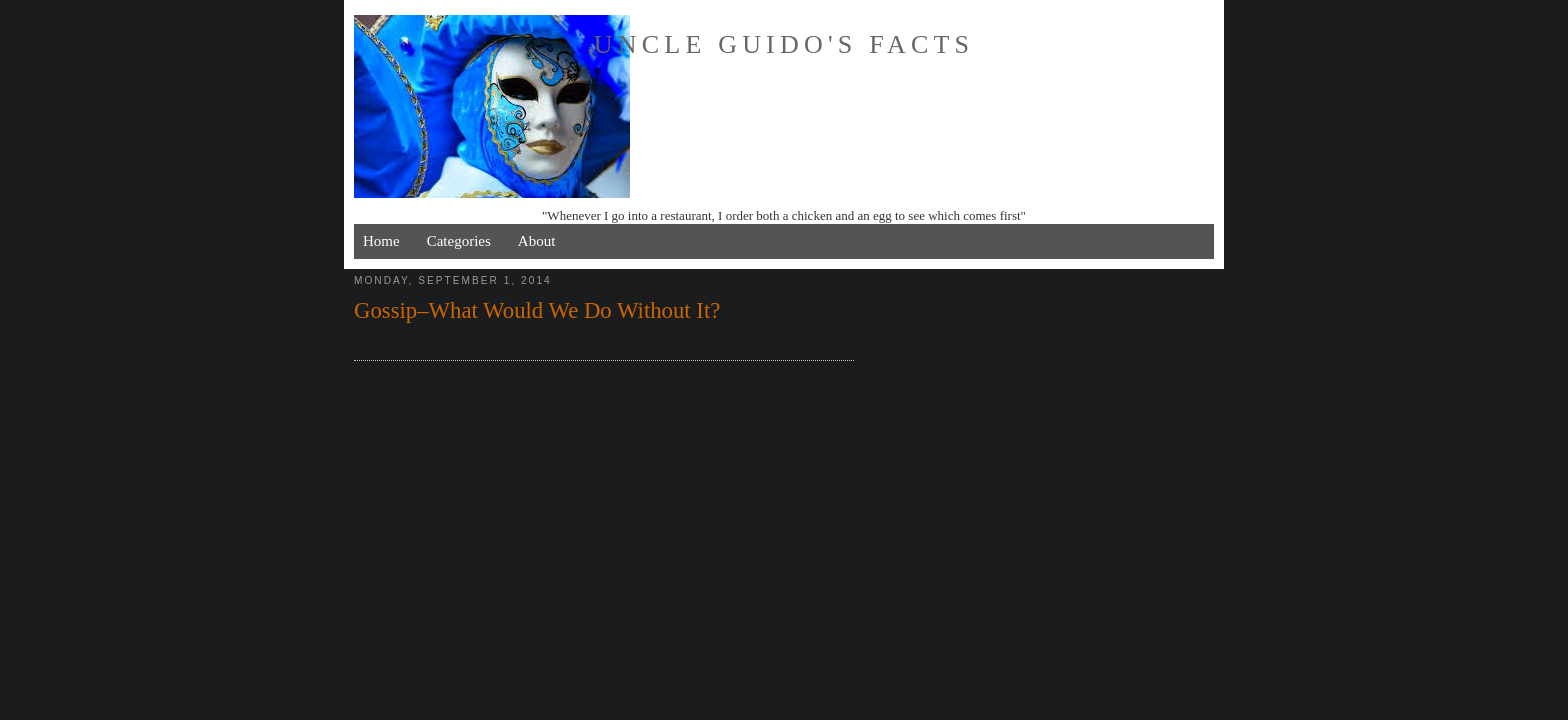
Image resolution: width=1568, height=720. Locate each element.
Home (381, 241)
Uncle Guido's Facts (784, 44)
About (537, 241)
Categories (459, 241)
